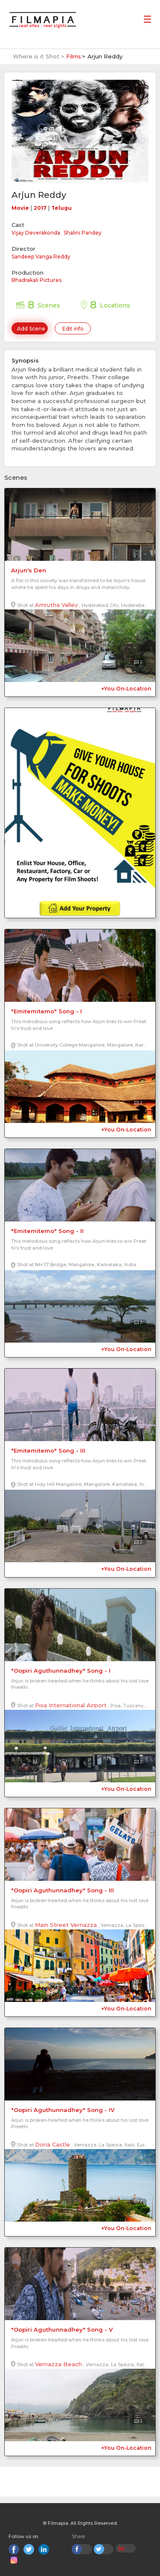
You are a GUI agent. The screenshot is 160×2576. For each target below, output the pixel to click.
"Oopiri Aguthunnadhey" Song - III (62, 1890)
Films (73, 56)
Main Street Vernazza (66, 1924)
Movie (20, 208)
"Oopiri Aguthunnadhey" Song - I (61, 1670)
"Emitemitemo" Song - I (46, 1011)
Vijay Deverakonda (36, 232)
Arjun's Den (28, 570)
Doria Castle (52, 2144)
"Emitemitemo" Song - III (48, 1450)
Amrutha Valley (56, 604)
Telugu (61, 208)
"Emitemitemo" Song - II (47, 1230)
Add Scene (31, 328)
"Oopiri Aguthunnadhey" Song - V (62, 2329)
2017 (40, 208)
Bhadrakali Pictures (36, 280)
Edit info (73, 328)
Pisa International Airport (71, 1705)
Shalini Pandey (83, 232)
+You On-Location (126, 688)
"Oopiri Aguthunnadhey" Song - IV (62, 2109)
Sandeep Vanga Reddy (41, 256)
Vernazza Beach (58, 2364)
